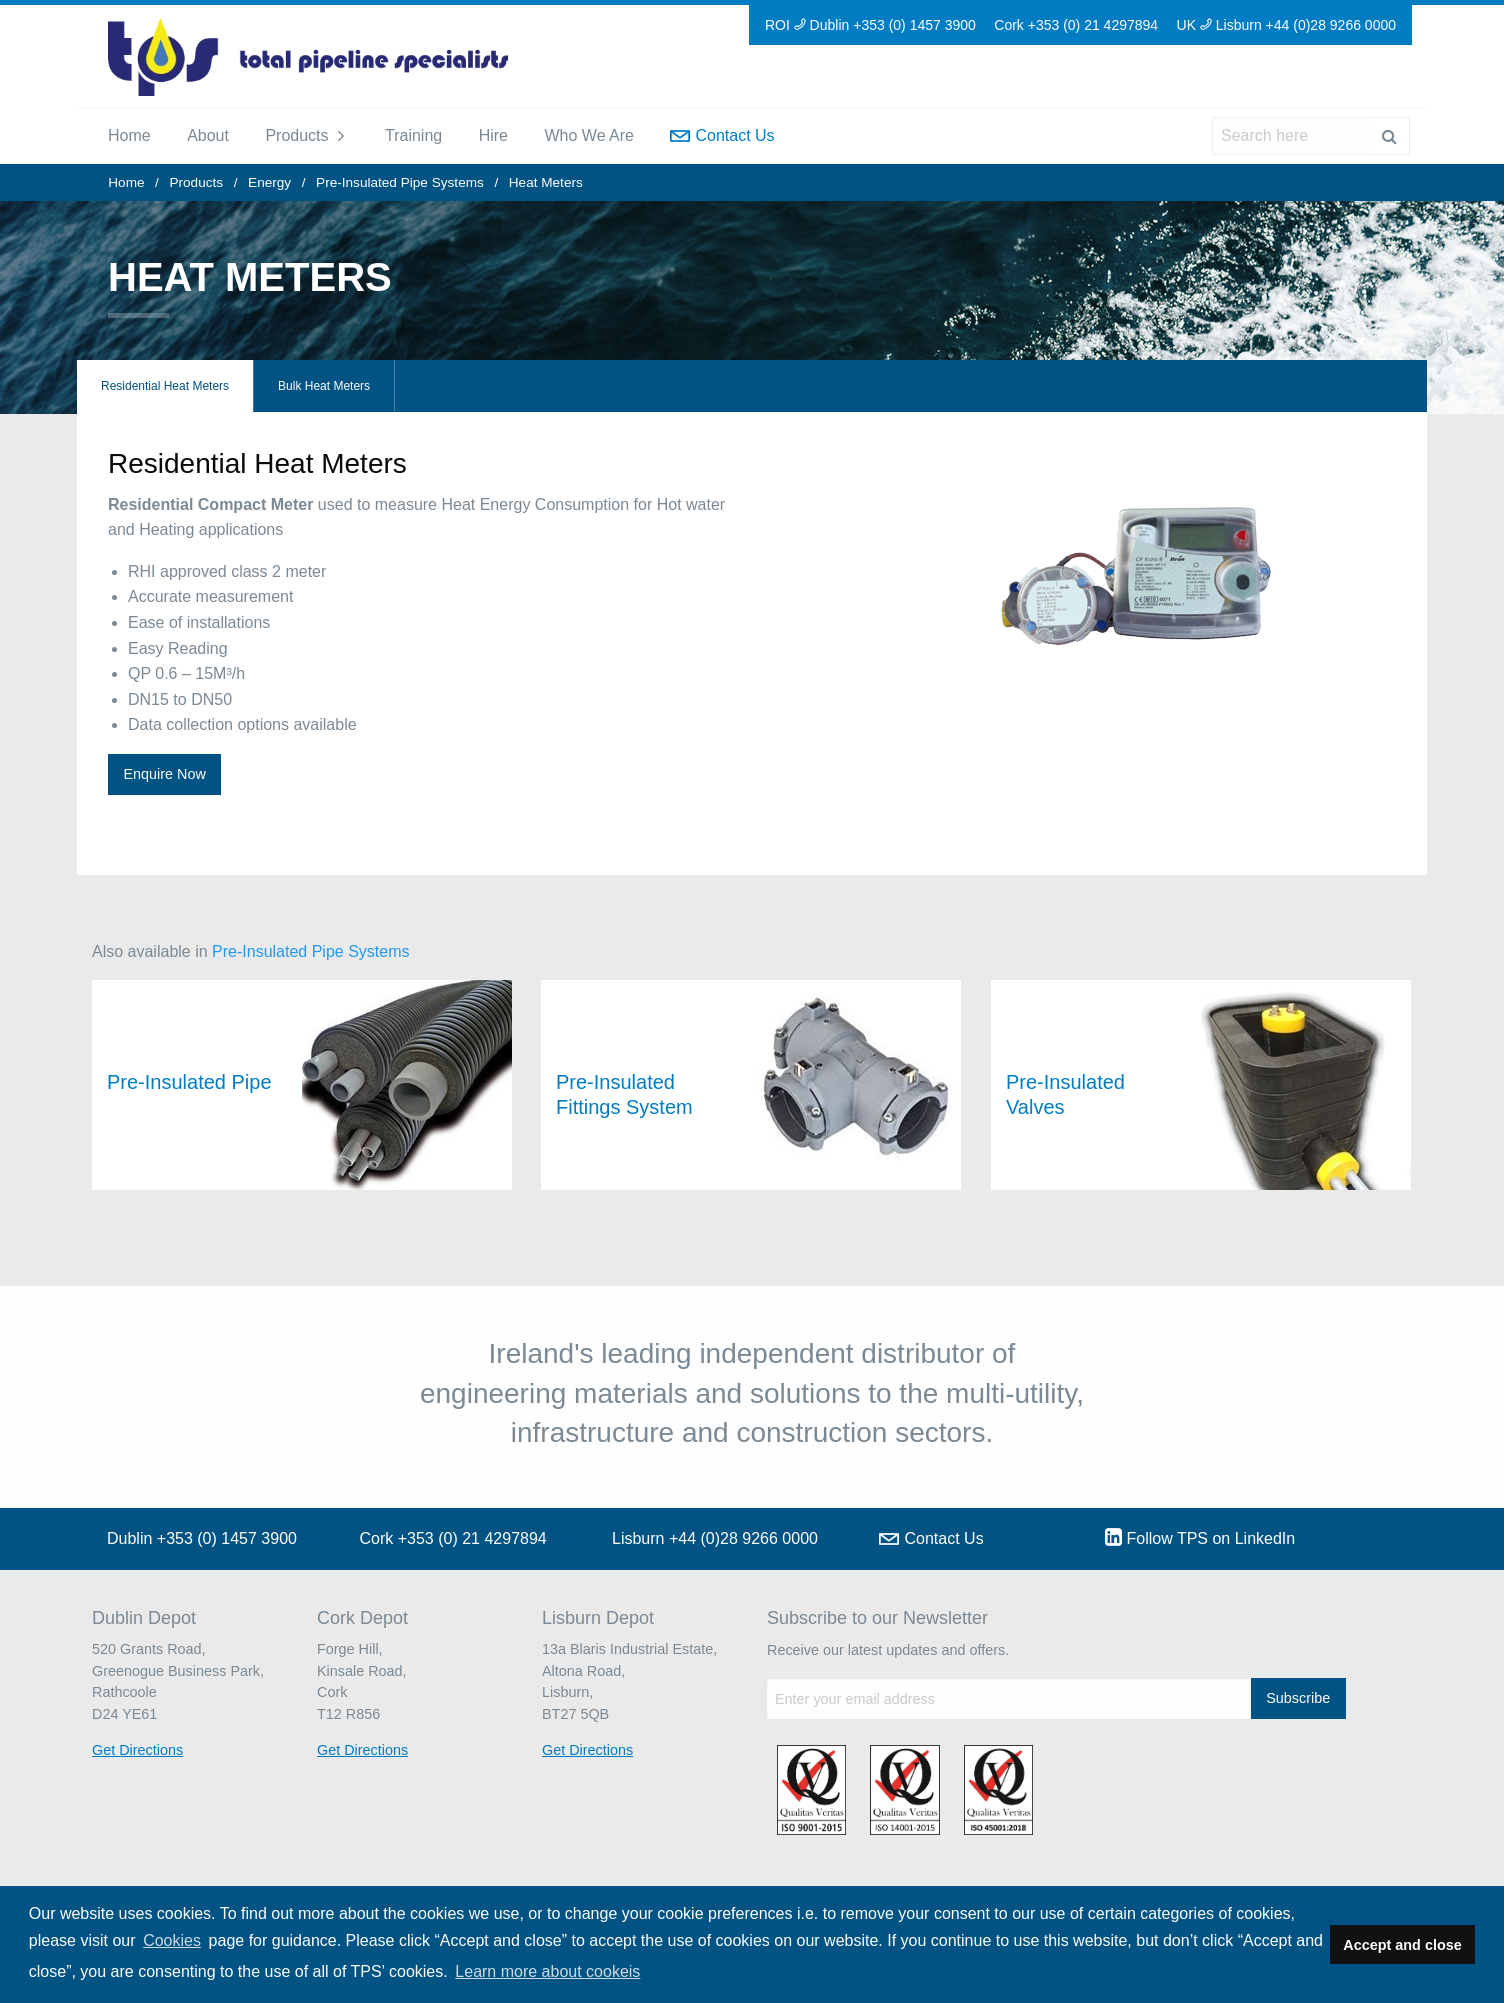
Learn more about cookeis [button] (547, 1971)
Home (129, 135)
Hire (493, 135)
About (208, 135)
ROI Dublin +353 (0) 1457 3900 (870, 25)
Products (296, 135)
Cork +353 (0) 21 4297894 (1076, 25)
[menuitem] (129, 136)
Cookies (172, 1940)
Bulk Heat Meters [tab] (324, 386)
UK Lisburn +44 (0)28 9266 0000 (1286, 25)
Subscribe (1298, 1698)
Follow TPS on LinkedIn (1200, 1537)
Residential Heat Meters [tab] (165, 386)
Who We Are (589, 135)
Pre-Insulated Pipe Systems (400, 182)
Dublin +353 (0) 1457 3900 (202, 1538)
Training (413, 135)
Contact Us (722, 136)
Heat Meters (546, 182)
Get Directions (137, 1750)
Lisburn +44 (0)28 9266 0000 (715, 1538)
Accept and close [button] (1402, 1945)
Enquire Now (164, 774)
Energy (269, 182)
